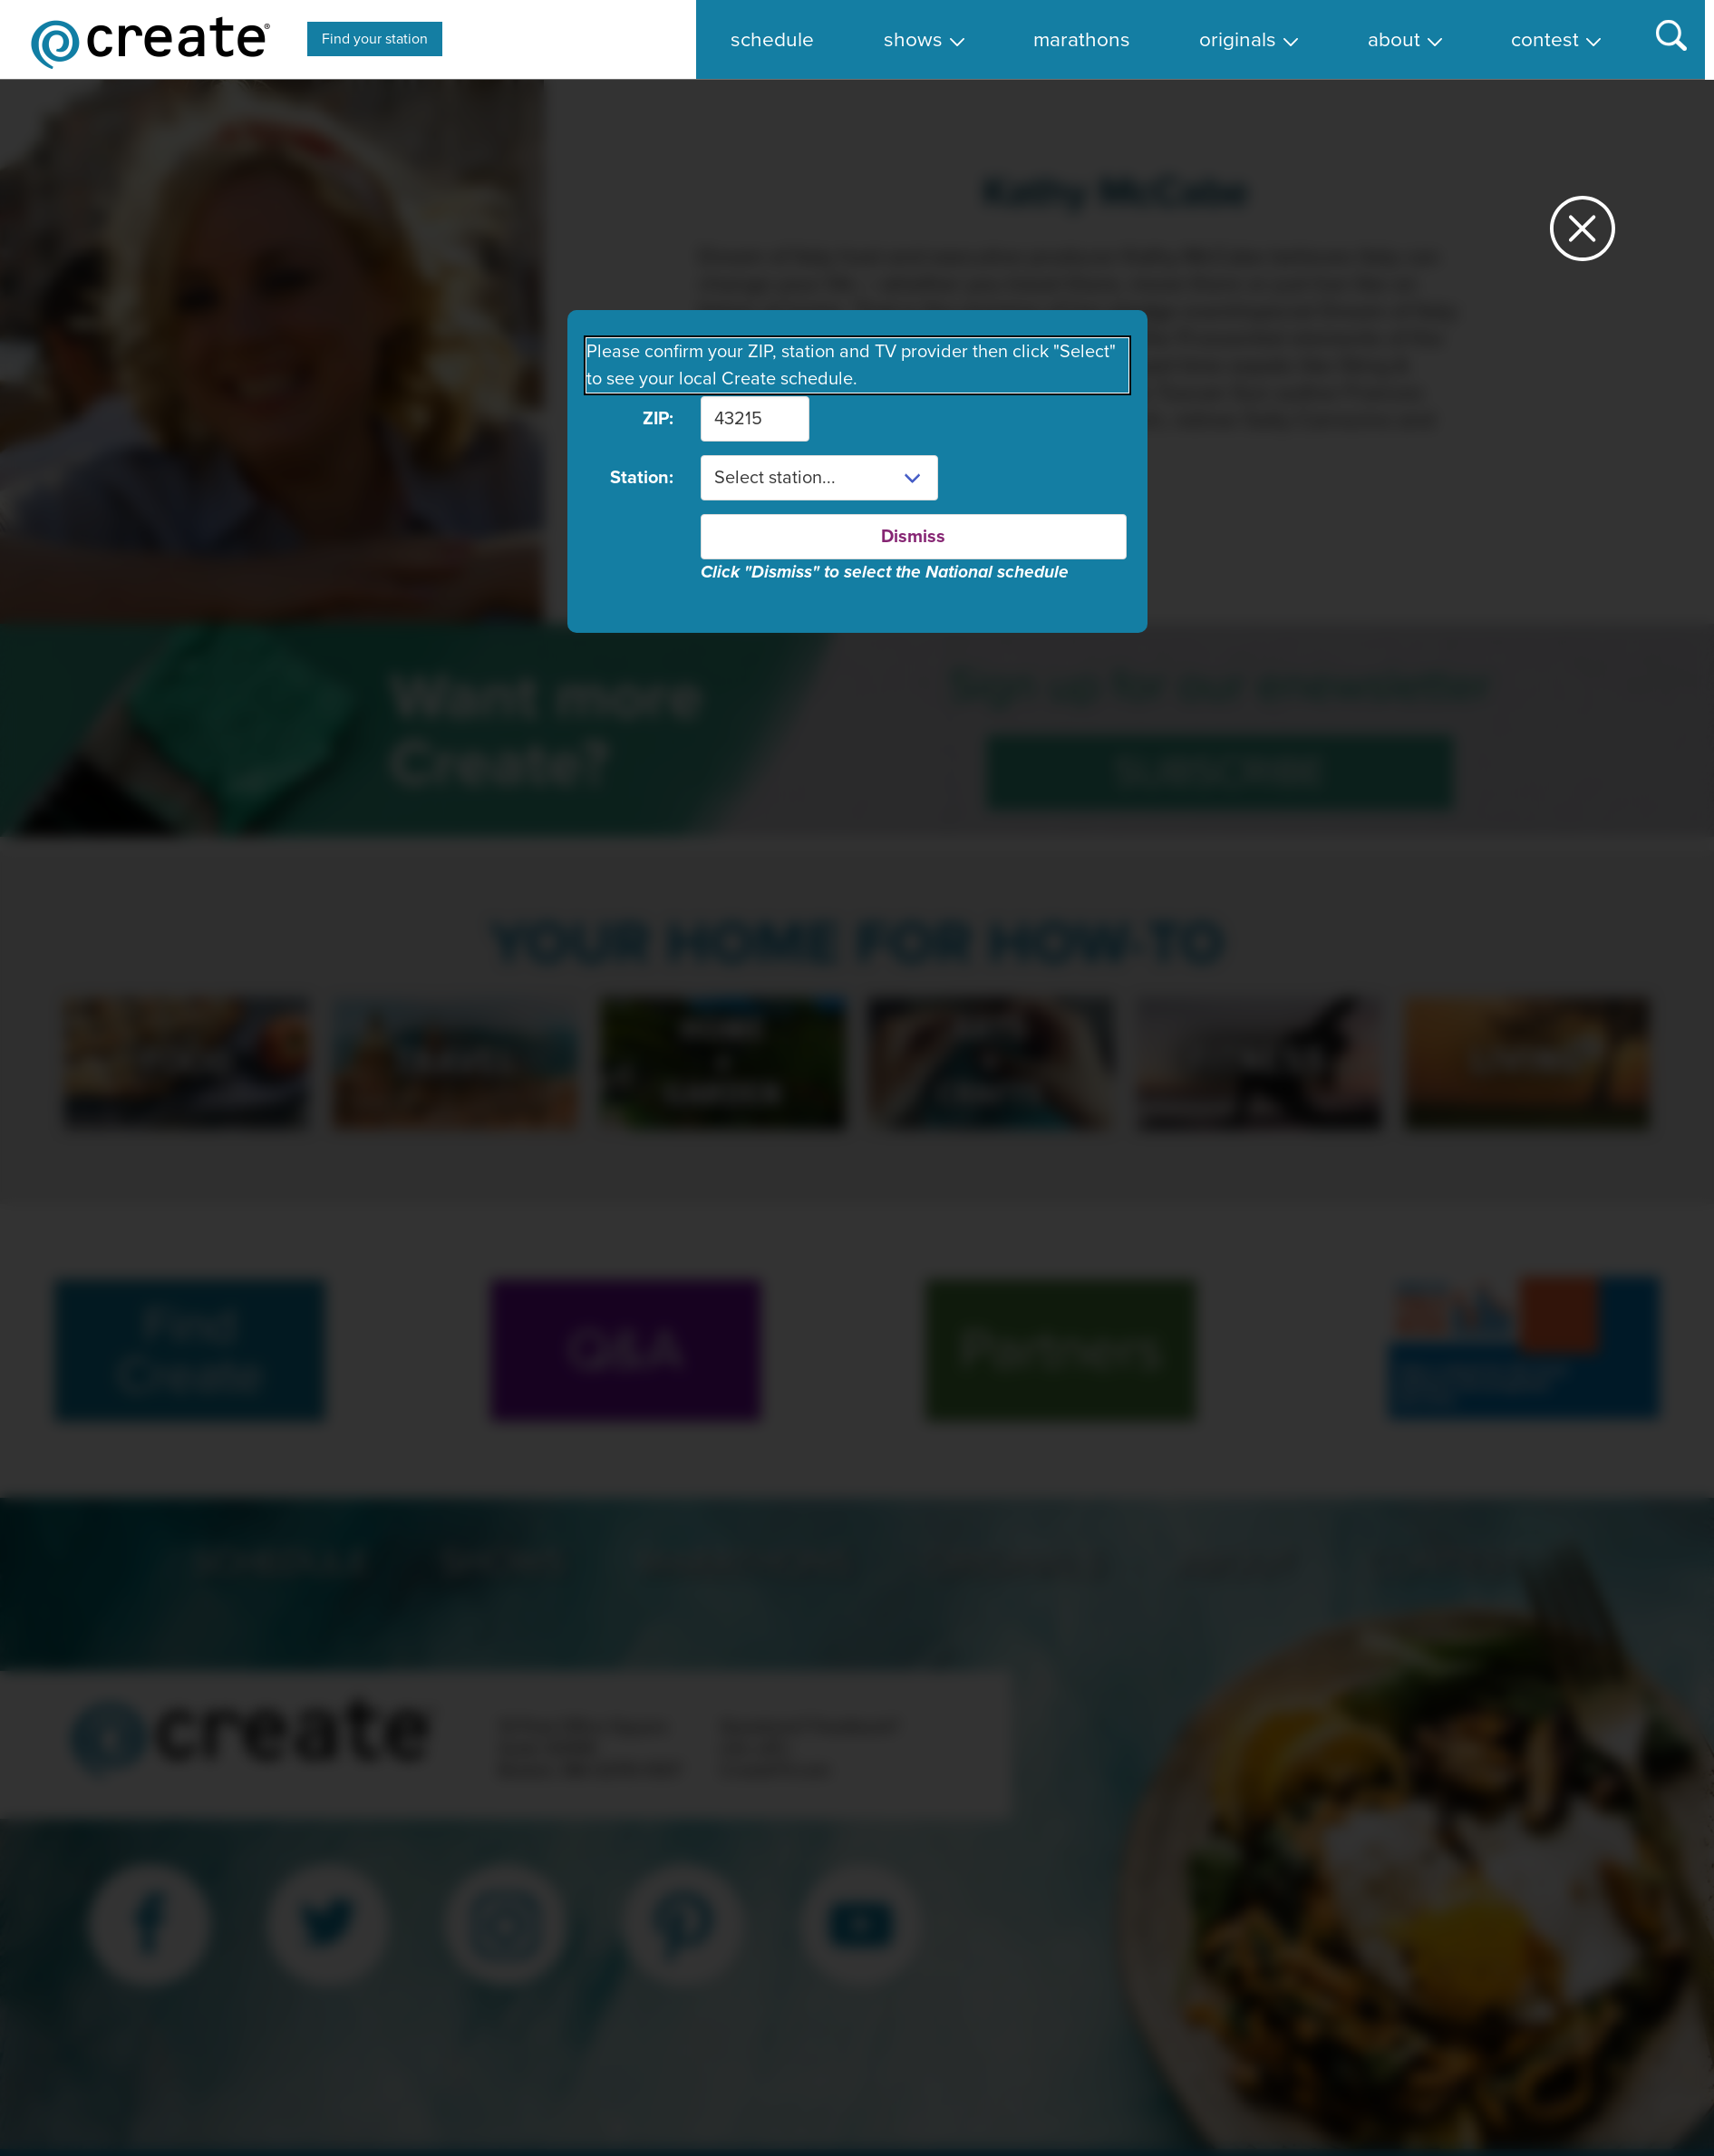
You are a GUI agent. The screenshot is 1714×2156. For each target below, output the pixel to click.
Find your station (375, 39)
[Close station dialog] (1583, 236)
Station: (641, 478)
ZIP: (658, 419)
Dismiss (913, 537)
